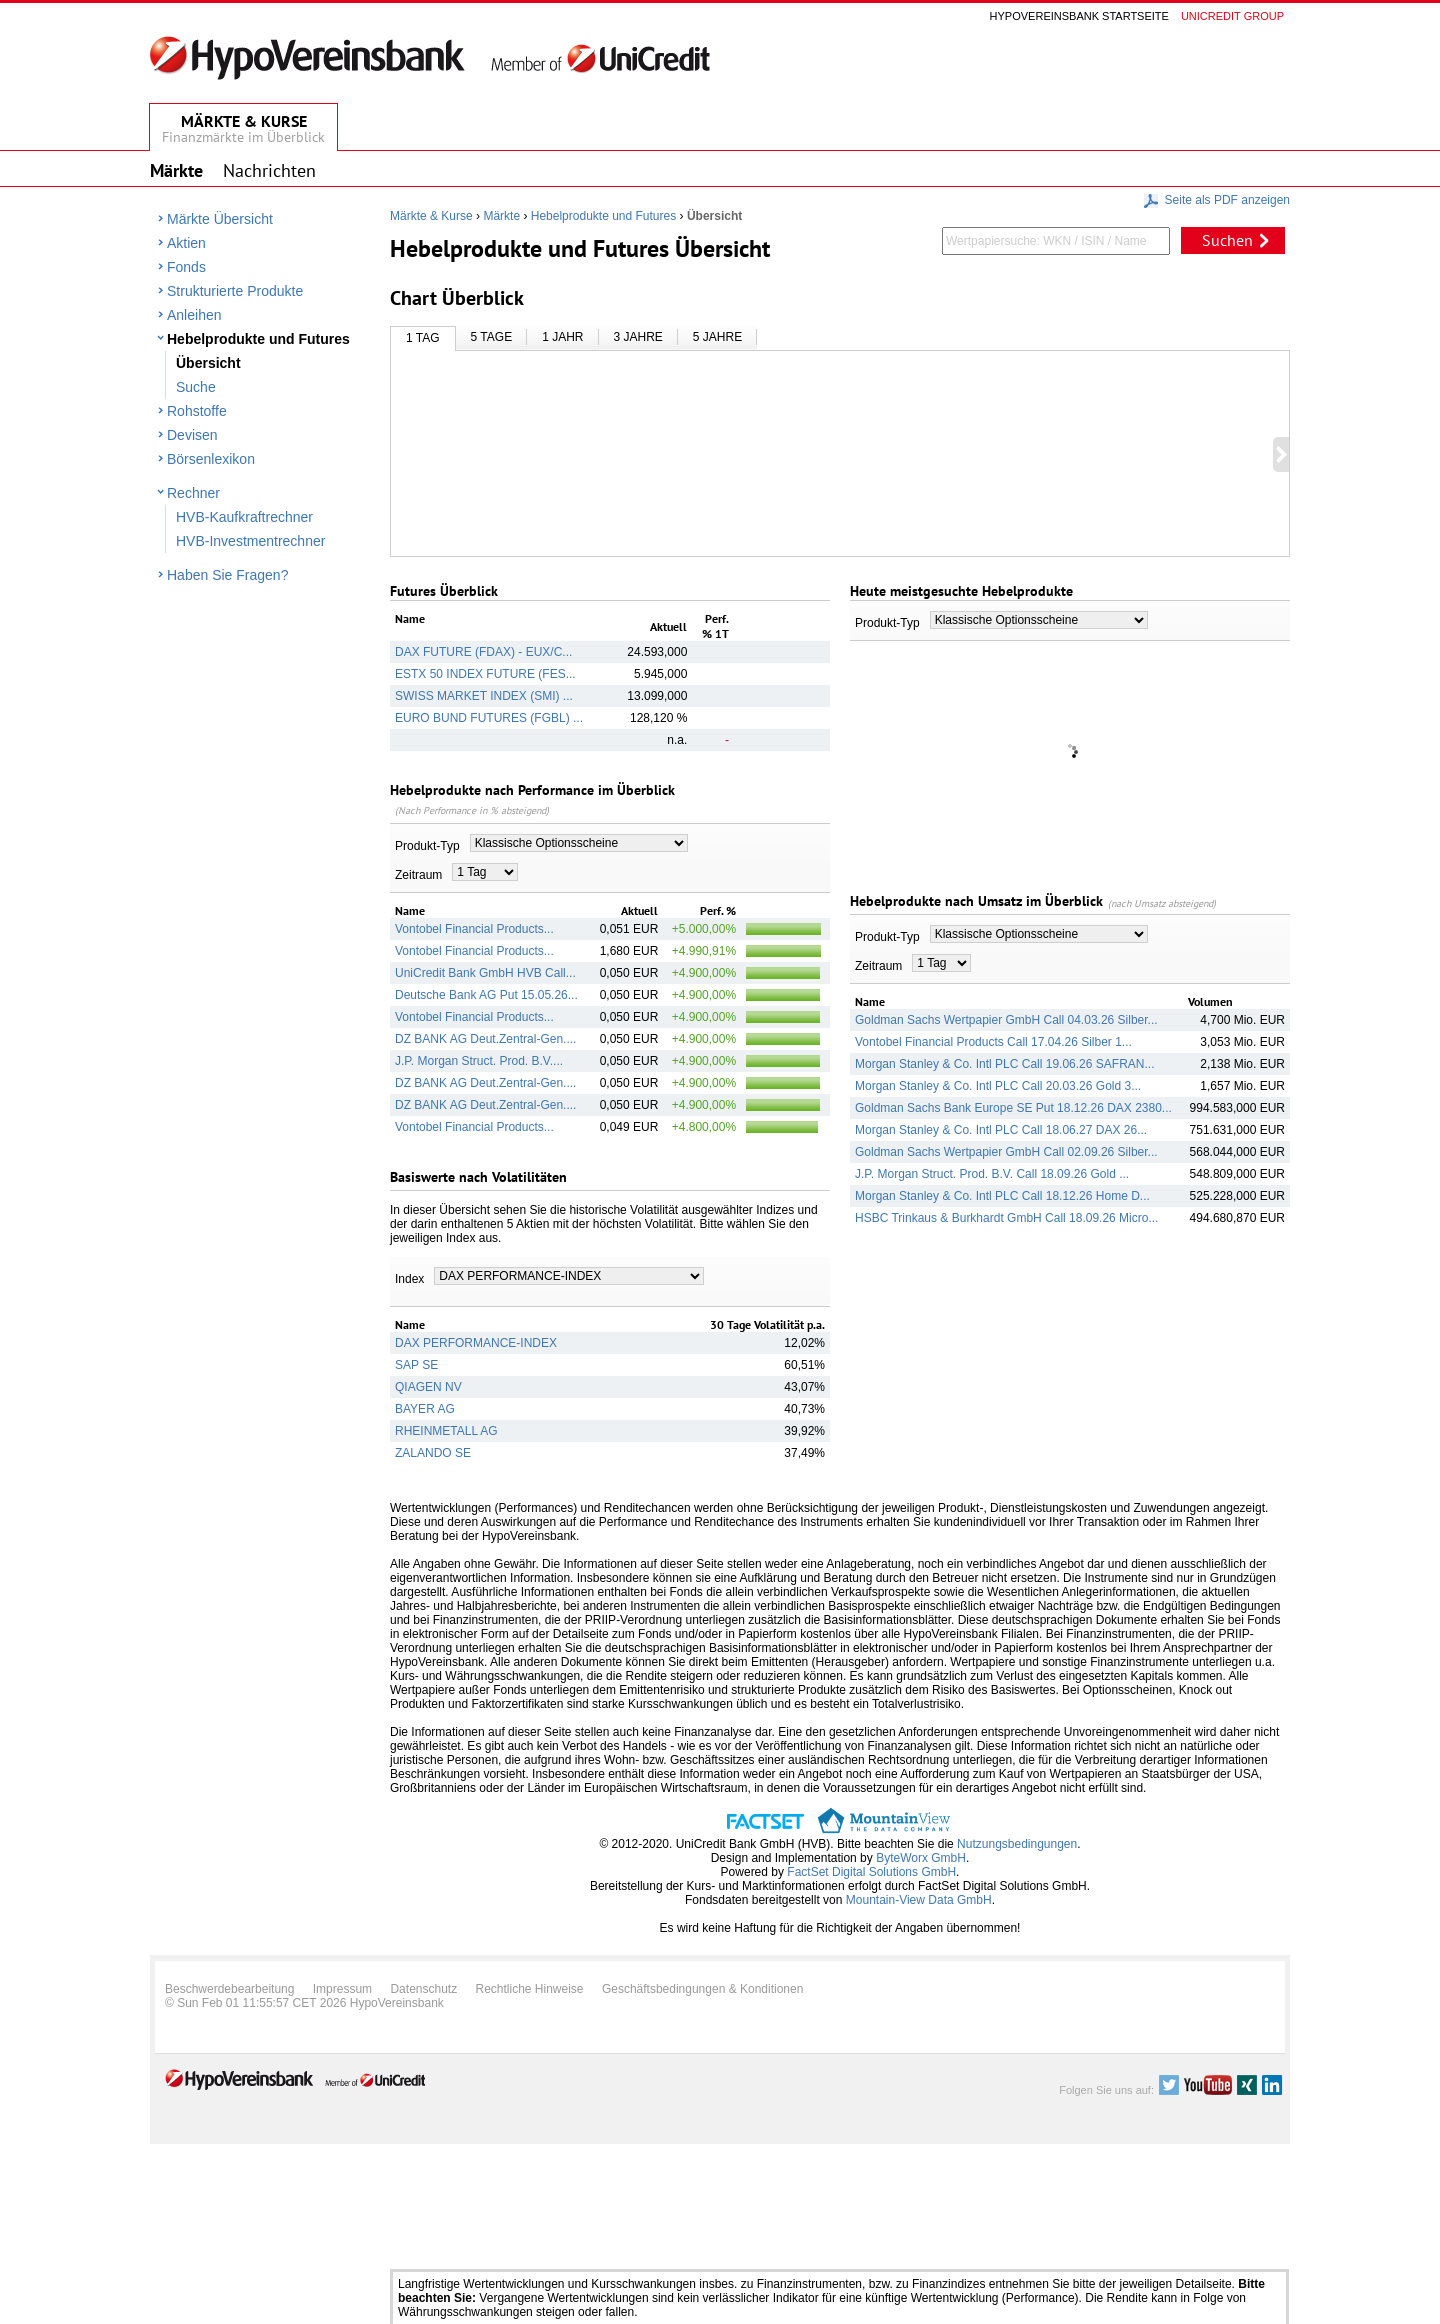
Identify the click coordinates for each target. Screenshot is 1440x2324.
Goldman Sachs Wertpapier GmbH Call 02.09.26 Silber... (1006, 1152)
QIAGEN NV (428, 1387)
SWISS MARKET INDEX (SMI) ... (484, 696)
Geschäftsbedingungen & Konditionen (703, 1989)
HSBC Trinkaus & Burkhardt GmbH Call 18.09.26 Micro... (1006, 1218)
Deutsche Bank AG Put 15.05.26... (486, 995)
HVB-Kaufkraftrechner (244, 517)
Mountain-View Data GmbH (919, 1900)
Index (409, 1279)
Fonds (186, 267)
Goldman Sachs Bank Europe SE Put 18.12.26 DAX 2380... (1013, 1108)
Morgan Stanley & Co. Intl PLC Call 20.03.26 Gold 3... (998, 1086)
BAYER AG (425, 1409)
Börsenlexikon (211, 459)
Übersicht (208, 363)
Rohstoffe (197, 411)
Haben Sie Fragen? (227, 575)
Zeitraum (418, 875)
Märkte (501, 216)
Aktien (186, 243)
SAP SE (416, 1365)
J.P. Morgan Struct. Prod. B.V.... (479, 1061)
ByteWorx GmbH (921, 1858)
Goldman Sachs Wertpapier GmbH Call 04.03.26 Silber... (1006, 1020)
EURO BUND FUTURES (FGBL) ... (489, 718)
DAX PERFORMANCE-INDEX (476, 1343)
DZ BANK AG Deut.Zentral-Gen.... (485, 1039)
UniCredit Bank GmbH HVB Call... (485, 973)
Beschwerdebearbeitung (229, 1989)
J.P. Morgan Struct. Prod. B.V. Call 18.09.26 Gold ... (992, 1174)
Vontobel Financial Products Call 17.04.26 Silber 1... (993, 1042)
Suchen (1227, 240)
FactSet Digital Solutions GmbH (871, 1872)
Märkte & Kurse (431, 216)
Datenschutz (423, 1989)
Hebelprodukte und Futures (258, 339)
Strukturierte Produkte (235, 291)
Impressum (342, 1989)
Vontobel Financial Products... (474, 929)
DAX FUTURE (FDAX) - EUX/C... (483, 652)
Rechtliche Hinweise (530, 1989)
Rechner (193, 493)
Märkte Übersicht (220, 219)
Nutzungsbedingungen (1017, 1844)
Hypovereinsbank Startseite (1079, 16)
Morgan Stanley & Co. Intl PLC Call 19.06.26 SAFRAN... (1004, 1064)
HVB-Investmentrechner (250, 541)
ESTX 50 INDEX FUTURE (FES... (485, 674)
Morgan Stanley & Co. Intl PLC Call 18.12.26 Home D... (1002, 1196)
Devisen (192, 435)
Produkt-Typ (427, 846)
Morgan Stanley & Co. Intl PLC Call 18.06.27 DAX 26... (1001, 1130)
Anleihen (194, 315)
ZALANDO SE (433, 1453)
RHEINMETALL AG (446, 1431)
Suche (196, 387)
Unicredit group (1232, 16)
